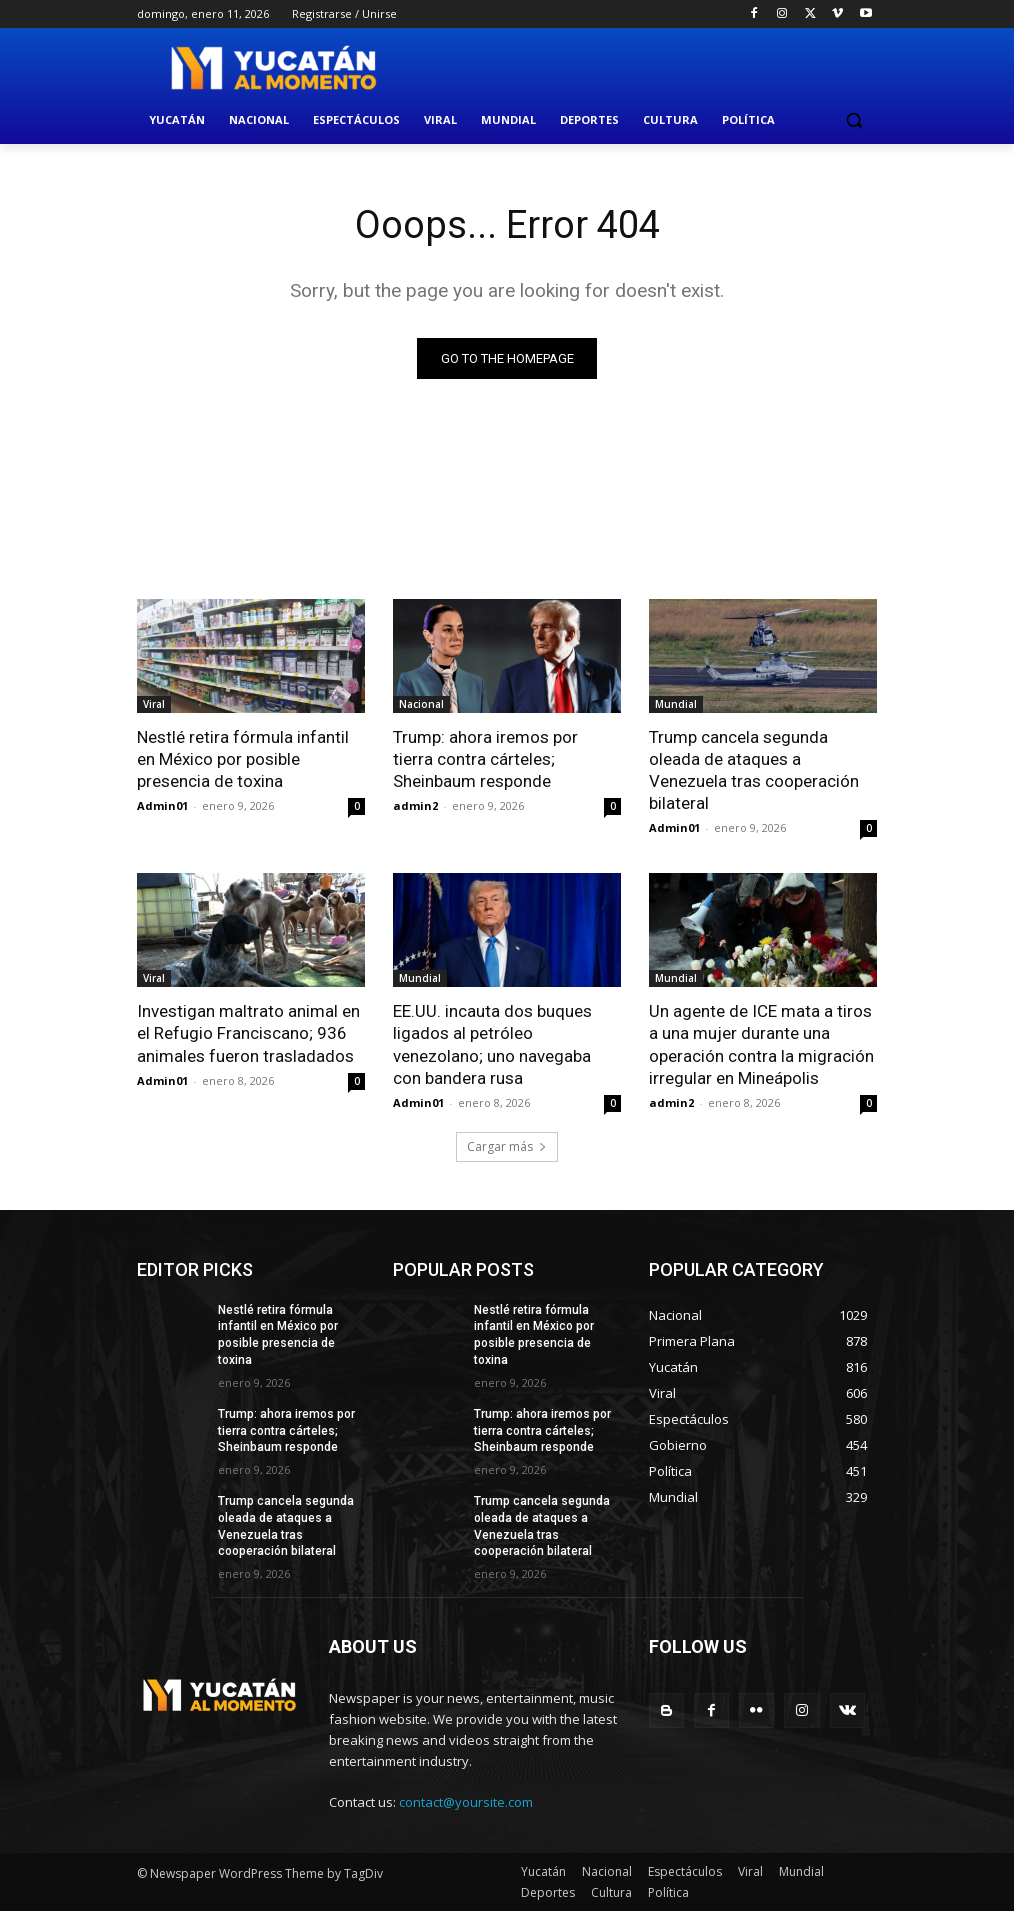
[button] (853, 120)
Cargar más (507, 1146)
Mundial (676, 704)
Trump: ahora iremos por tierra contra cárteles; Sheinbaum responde (485, 759)
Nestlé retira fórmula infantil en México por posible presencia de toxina (243, 759)
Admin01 (162, 805)
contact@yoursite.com (466, 1803)
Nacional (421, 704)
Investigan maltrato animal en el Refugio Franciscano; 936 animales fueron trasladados (248, 1033)
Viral (154, 704)
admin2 (415, 805)
